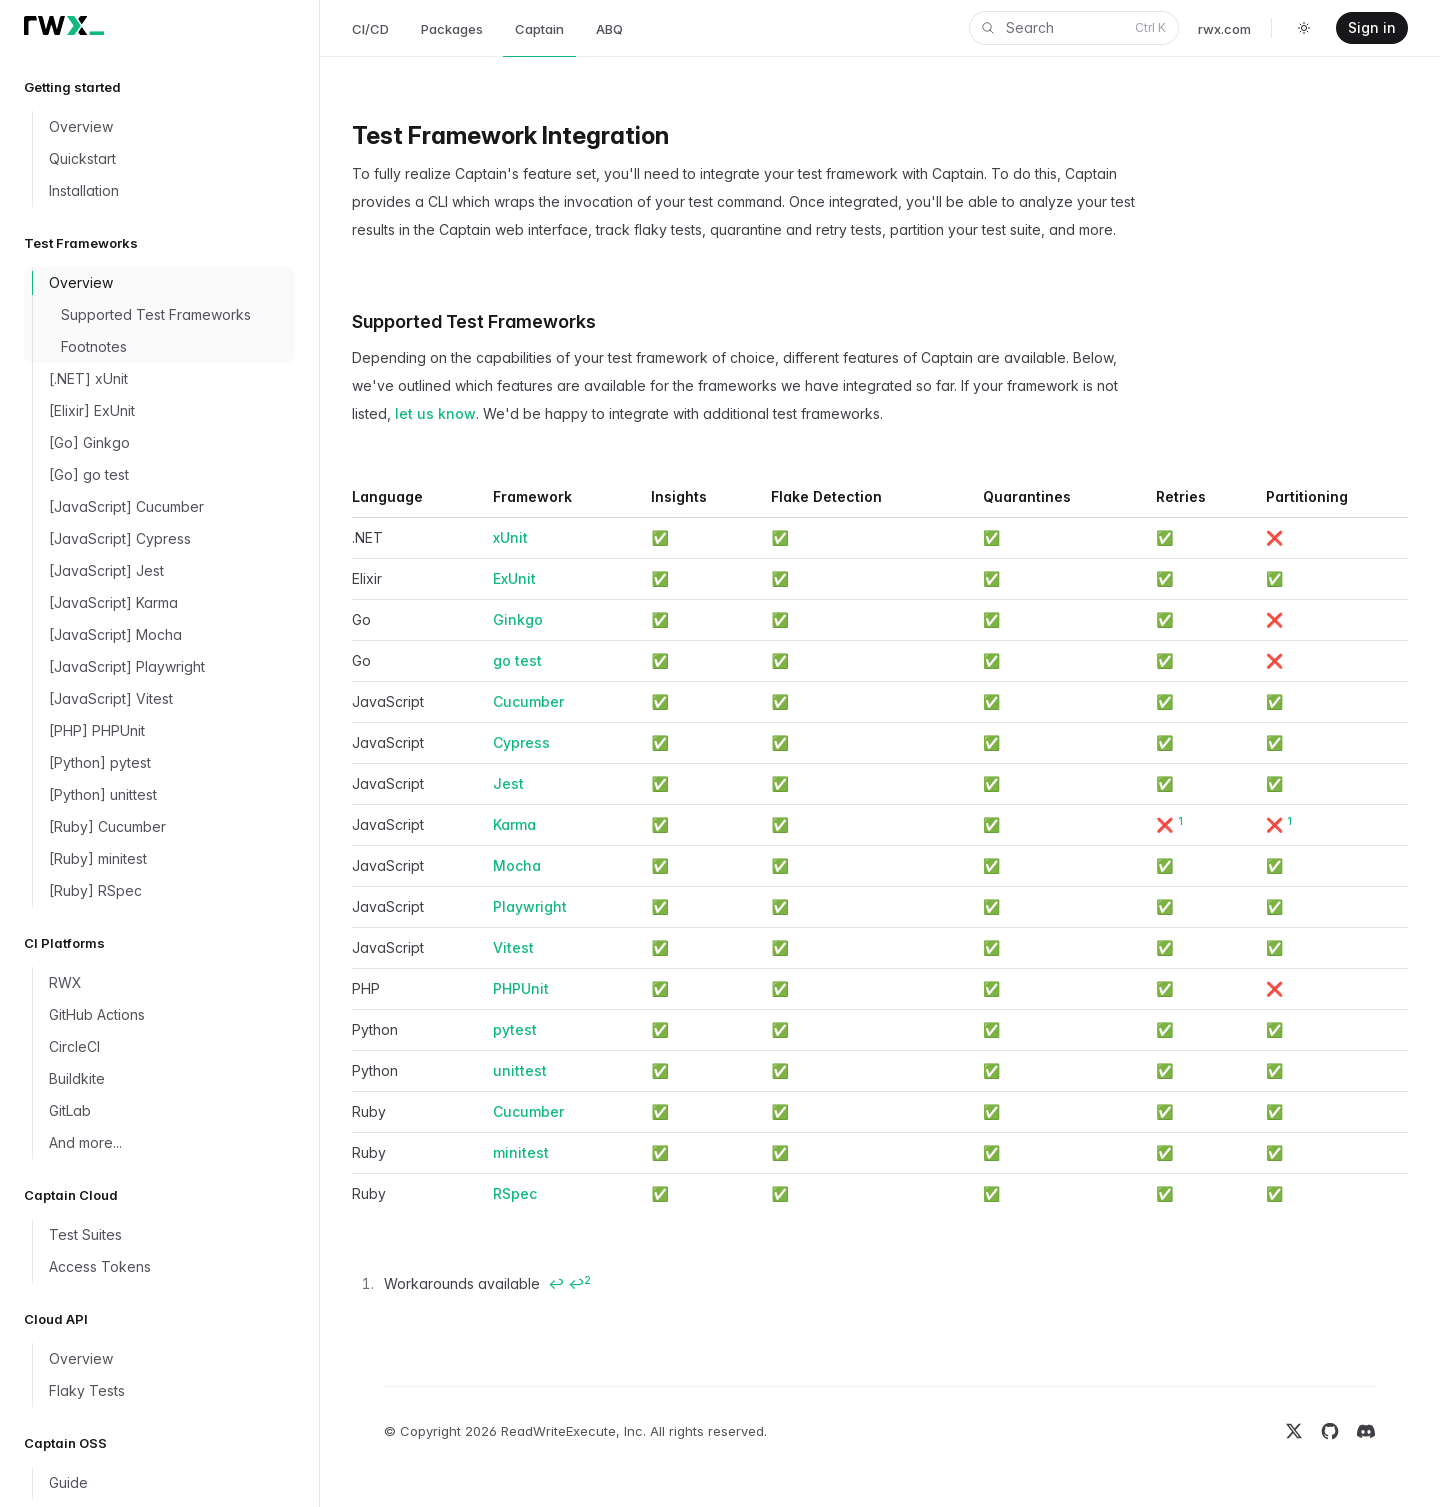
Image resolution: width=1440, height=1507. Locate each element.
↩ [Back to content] (556, 1283)
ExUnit (514, 578)
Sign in (1372, 27)
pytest (515, 1029)
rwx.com (1224, 29)
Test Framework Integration (510, 135)
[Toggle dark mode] (1304, 28)
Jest (508, 783)
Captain (539, 29)
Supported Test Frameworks (474, 321)
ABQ (609, 29)
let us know (435, 413)
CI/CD (370, 29)
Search (1072, 28)
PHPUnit (521, 988)
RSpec (515, 1193)
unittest (520, 1070)
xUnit (510, 537)
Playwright (530, 906)
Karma (514, 824)
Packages (452, 29)
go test (517, 660)
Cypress (521, 742)
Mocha (517, 865)
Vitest (513, 947)
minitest (521, 1152)
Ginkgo (518, 619)
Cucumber (528, 701)
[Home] (64, 25)
